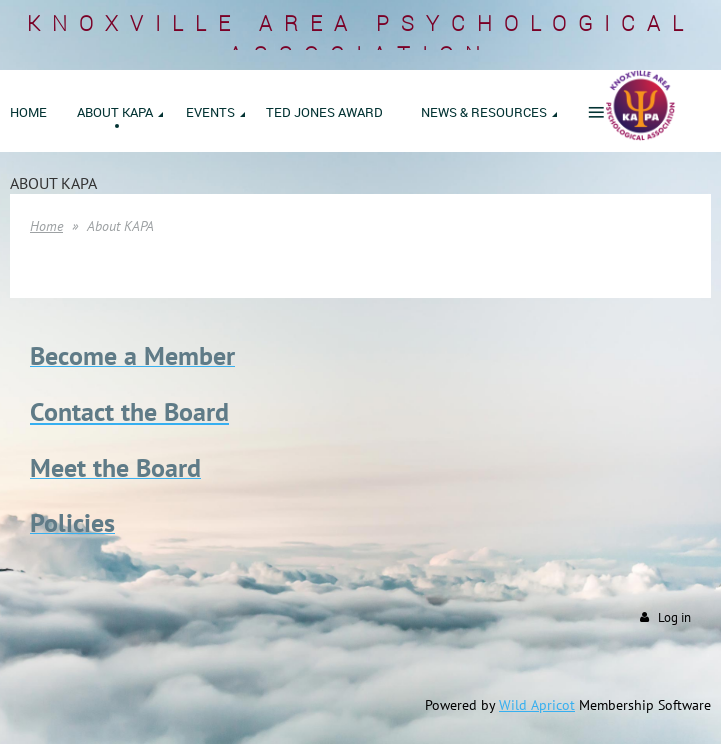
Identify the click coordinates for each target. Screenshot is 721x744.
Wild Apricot (537, 705)
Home (46, 226)
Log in (674, 617)
